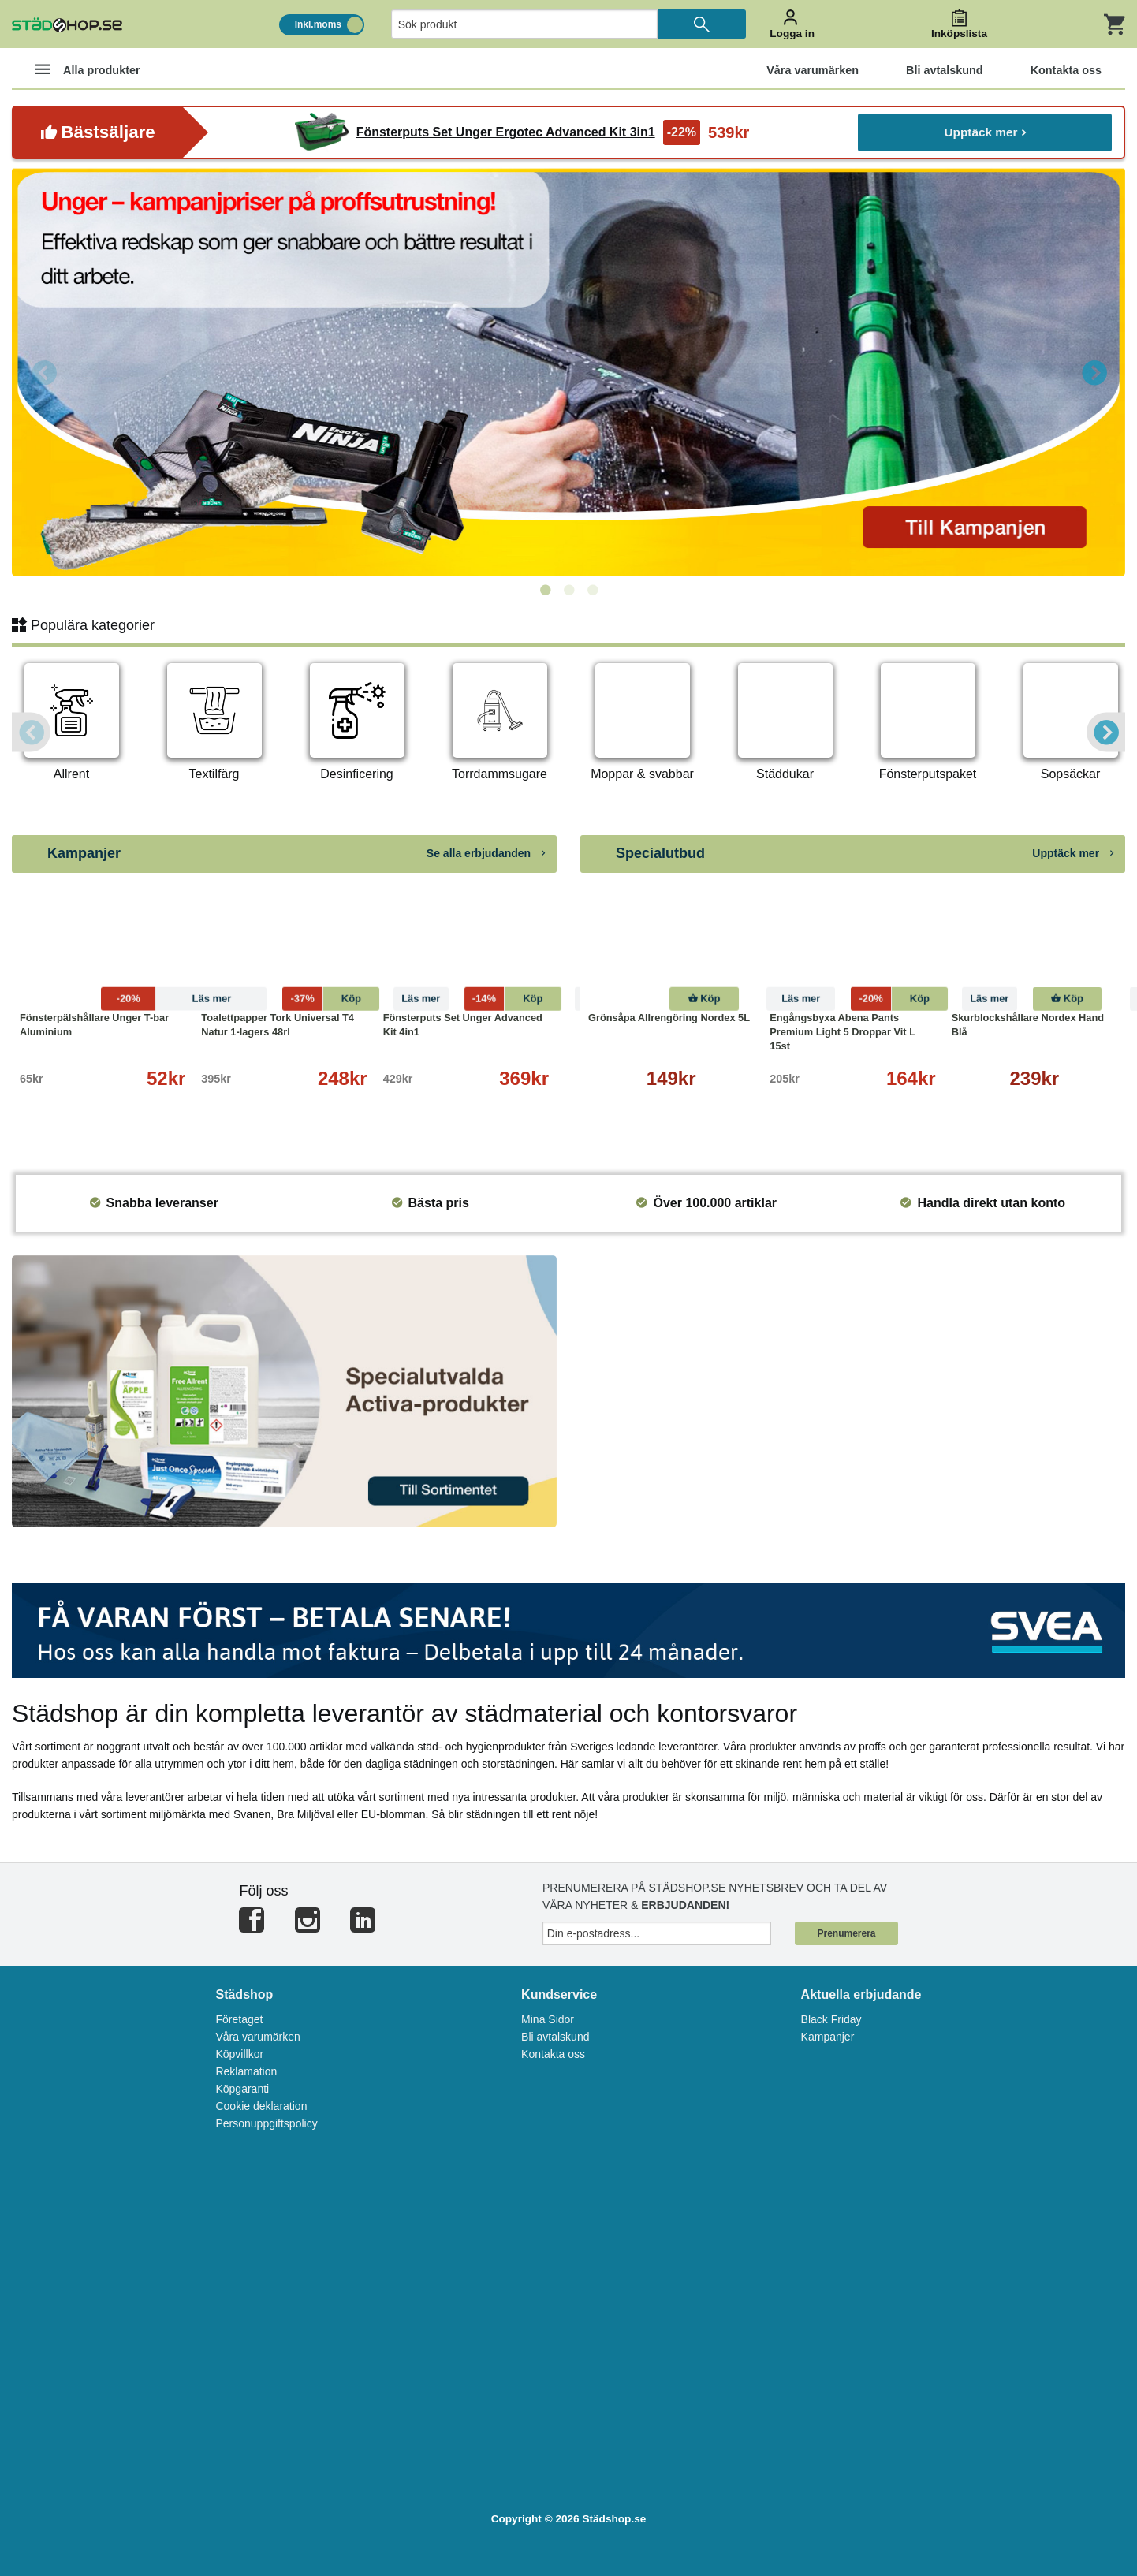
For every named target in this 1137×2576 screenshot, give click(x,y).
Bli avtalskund (555, 2036)
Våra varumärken (257, 2036)
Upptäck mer (985, 132)
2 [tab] (568, 590)
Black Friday (831, 2019)
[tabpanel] (568, 371)
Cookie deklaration (261, 2106)
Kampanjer (828, 2036)
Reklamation (246, 2071)
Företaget (239, 2019)
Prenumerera (846, 1933)
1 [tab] (545, 590)
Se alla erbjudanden (486, 853)
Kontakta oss (553, 2054)
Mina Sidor (547, 2019)
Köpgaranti (242, 2088)
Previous (43, 372)
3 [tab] (592, 590)
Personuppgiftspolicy (266, 2123)
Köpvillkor (239, 2054)
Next (1093, 372)
